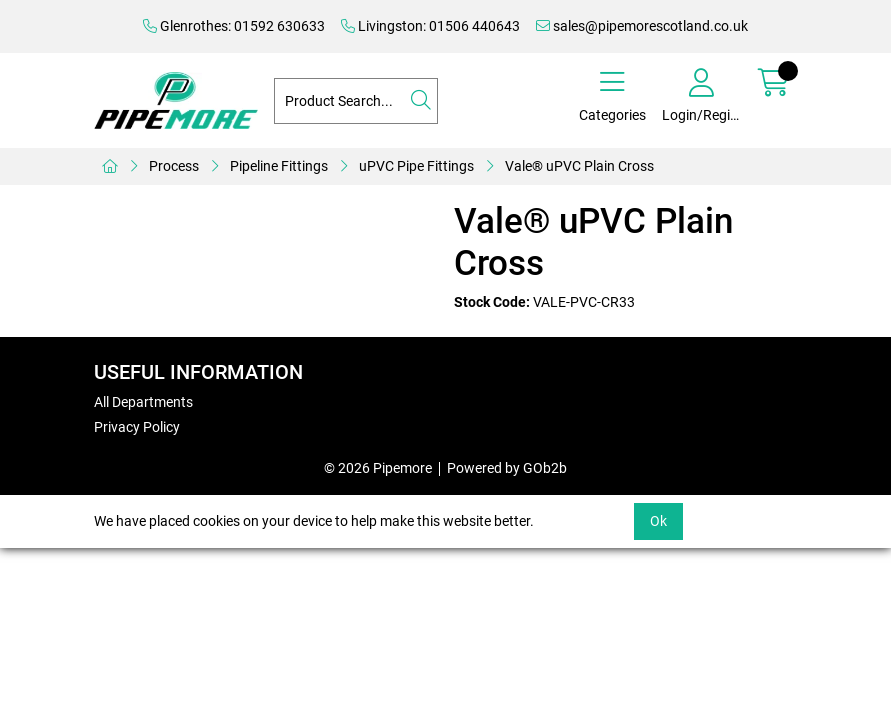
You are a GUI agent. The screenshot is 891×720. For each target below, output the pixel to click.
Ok (658, 521)
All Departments (143, 402)
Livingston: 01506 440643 (430, 26)
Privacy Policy (137, 427)
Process (174, 166)
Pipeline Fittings (279, 166)
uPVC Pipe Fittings (416, 166)
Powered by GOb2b (507, 468)
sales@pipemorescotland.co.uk (642, 26)
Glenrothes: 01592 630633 (234, 26)
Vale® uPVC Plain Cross (579, 166)
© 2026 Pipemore (378, 468)
